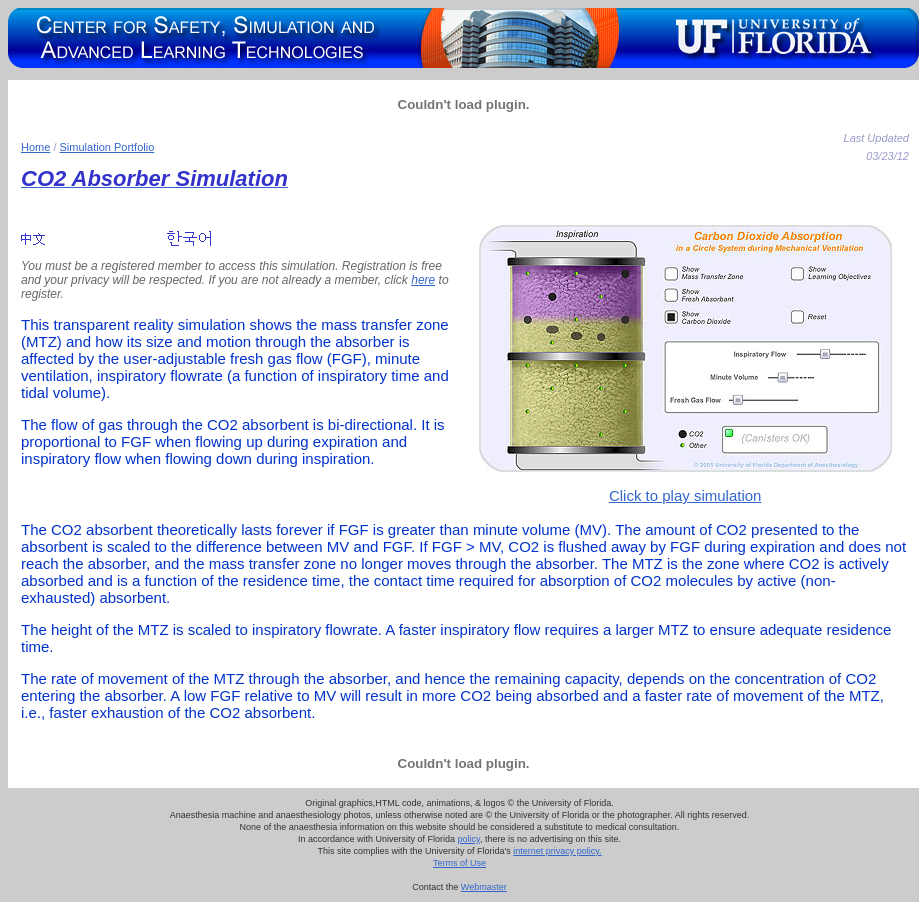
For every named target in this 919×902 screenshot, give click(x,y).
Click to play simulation (685, 495)
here (423, 280)
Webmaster (484, 887)
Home (35, 147)
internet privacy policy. (557, 851)
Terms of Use (459, 863)
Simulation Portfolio (107, 147)
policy (469, 839)
